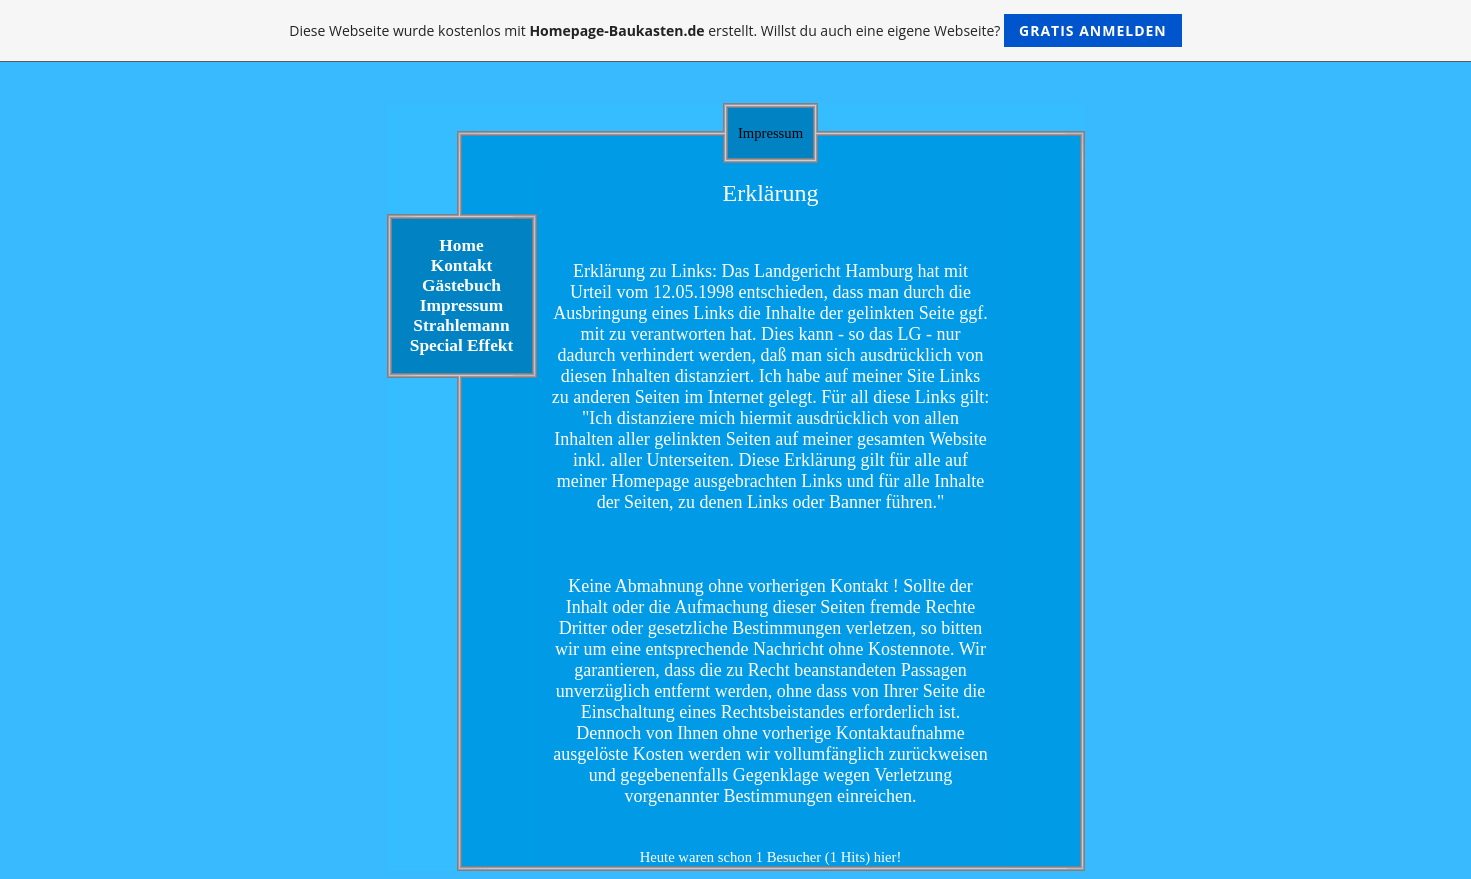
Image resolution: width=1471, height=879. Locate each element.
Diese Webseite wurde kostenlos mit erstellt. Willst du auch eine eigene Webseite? (735, 30)
